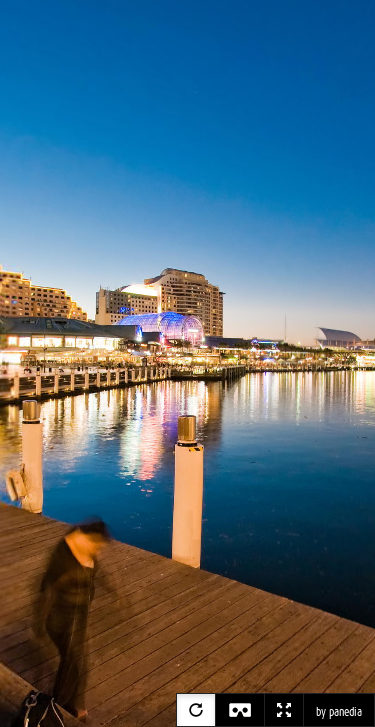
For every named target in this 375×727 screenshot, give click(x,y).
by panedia (339, 712)
